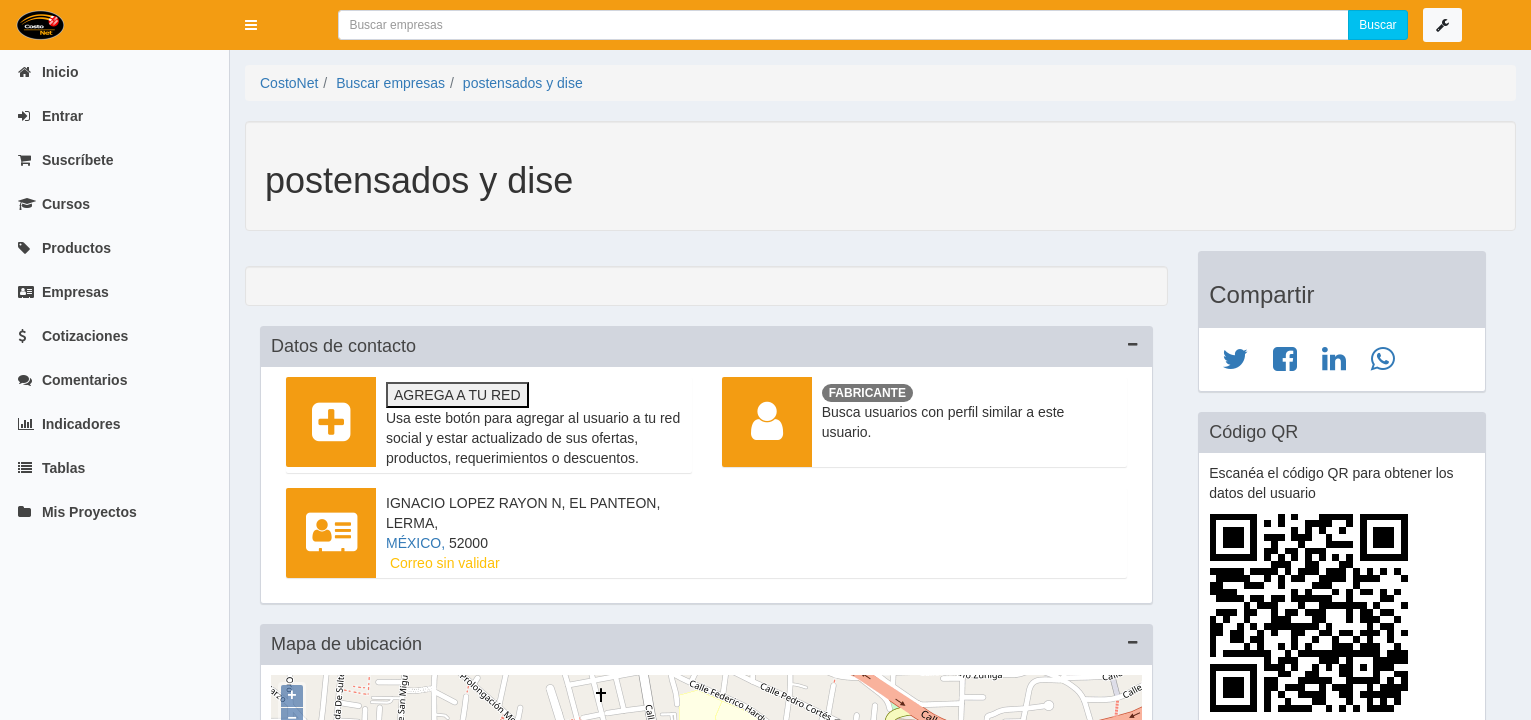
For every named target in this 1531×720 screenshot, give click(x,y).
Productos (64, 248)
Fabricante (867, 393)
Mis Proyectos (77, 512)
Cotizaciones (73, 336)
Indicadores (69, 424)
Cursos (54, 204)
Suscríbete (65, 160)
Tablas (51, 468)
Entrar (50, 116)
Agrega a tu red (457, 395)
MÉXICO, (417, 543)
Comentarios (72, 380)
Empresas (63, 292)
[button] (251, 25)
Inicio (48, 72)
